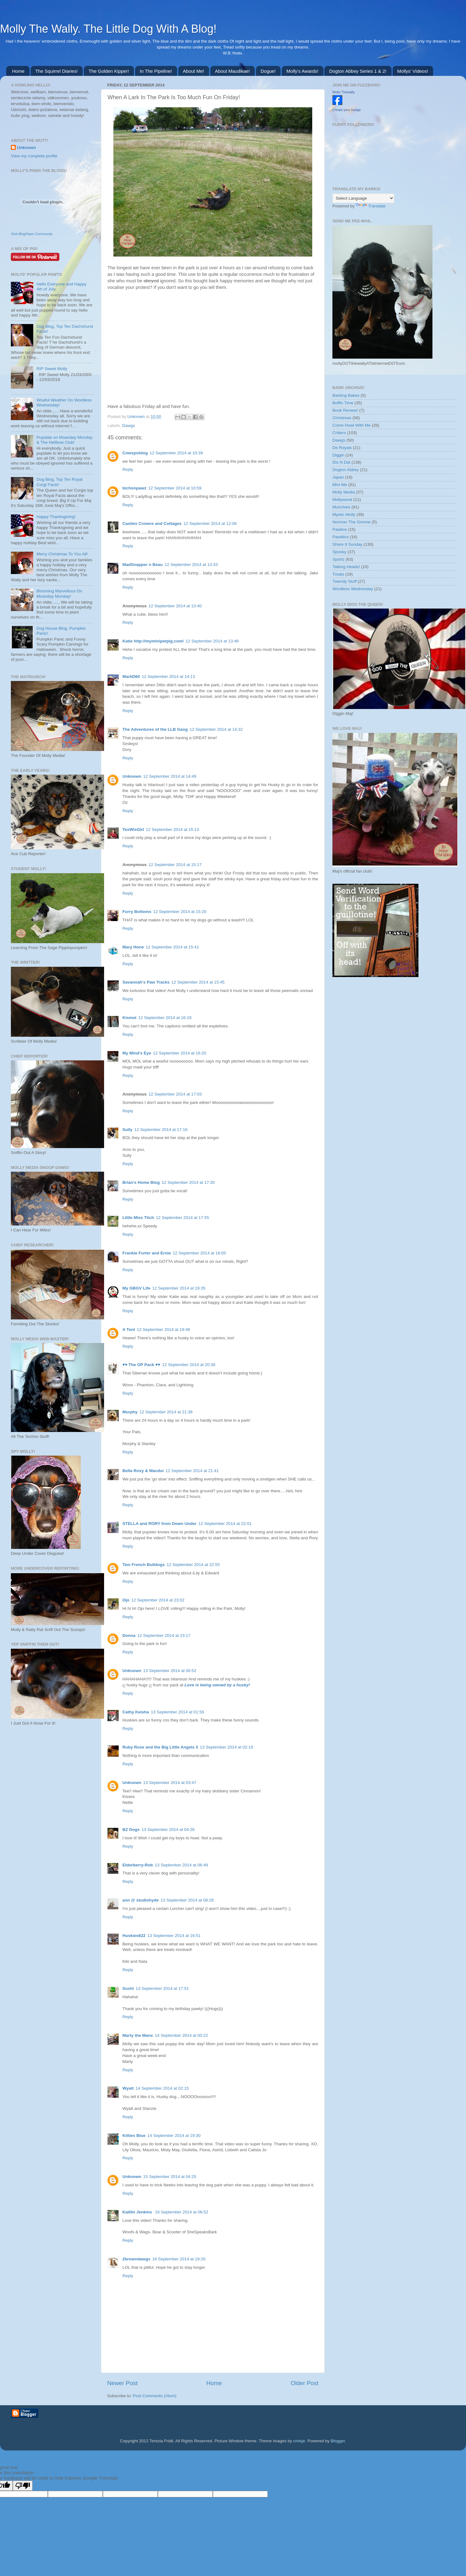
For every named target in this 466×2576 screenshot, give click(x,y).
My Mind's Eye (136, 1053)
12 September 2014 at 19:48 (163, 1329)
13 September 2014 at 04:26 (168, 1829)
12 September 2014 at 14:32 (216, 729)
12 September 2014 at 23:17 (163, 1635)
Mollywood (342, 499)
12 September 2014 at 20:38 (188, 1364)
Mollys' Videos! (412, 71)
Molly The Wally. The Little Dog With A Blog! (108, 28)
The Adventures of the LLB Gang (155, 729)
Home (18, 71)
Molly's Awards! (302, 71)
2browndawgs (136, 2259)
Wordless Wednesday (352, 588)
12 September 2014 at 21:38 (166, 1412)
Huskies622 (133, 1935)
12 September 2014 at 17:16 (160, 1129)
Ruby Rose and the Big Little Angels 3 (160, 1747)
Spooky (339, 551)
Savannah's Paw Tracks (146, 982)
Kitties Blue (133, 2135)
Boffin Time (342, 403)
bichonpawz (134, 488)
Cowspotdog (135, 453)
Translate (371, 206)
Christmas (341, 417)
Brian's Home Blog (141, 1182)
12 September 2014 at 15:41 (172, 947)
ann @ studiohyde (140, 1900)
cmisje (299, 2441)
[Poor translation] (23, 2486)
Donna (128, 1635)
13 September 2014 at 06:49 (181, 1865)
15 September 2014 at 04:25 (169, 2176)
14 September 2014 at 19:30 (173, 2135)
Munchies (341, 507)
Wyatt (128, 2088)
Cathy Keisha (135, 1712)
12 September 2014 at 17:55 (182, 1217)
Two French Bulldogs (143, 1564)
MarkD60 (131, 676)
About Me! (193, 71)
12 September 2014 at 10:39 (176, 453)
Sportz (338, 559)
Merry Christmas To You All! (62, 554)
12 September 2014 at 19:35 (178, 1288)
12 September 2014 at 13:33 (191, 564)
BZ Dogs (131, 1829)
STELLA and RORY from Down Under (159, 1523)
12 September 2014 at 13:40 (175, 606)
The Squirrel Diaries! (56, 71)
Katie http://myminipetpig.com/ (153, 641)
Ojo (126, 1600)
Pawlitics (340, 537)
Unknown (136, 416)
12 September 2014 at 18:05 (199, 1253)
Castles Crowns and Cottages (152, 523)
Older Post (304, 2383)
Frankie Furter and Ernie (146, 1253)
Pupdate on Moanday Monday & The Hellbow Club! (64, 440)
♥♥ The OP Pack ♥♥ (141, 1364)
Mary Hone (133, 947)
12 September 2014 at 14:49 (169, 776)
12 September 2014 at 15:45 (198, 982)
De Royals (342, 447)
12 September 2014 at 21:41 (192, 1470)
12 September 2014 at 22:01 (225, 1523)
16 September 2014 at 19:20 (178, 2259)
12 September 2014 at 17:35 (188, 1182)
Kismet (129, 1017)
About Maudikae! (232, 71)
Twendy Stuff (344, 581)
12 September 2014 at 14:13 (168, 676)
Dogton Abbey (345, 469)
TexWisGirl (133, 829)
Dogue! (268, 71)
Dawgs (128, 425)
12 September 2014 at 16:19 (164, 1017)
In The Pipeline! (156, 71)
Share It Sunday (347, 544)
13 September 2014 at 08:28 (187, 1900)
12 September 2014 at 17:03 (175, 1094)
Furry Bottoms (136, 911)
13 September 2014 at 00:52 (169, 1670)
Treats (338, 574)
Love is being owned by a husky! (217, 1685)
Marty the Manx (137, 2035)
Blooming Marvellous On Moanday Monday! (59, 593)
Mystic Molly (343, 514)
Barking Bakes (345, 395)
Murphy (130, 1412)
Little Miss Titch (138, 1217)
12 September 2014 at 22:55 (193, 1564)
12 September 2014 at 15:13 (172, 829)
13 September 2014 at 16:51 (173, 1935)
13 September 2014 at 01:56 (177, 1712)
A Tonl (128, 1329)
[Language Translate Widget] (363, 198)
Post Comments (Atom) (154, 2395)
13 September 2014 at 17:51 (162, 1988)
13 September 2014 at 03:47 (169, 1782)
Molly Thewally (343, 92)
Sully (127, 1129)
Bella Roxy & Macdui (143, 1470)
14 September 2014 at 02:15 (162, 2088)
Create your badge (346, 110)
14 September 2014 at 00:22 (181, 2035)
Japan (338, 477)
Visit (32, 234)
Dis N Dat (341, 462)
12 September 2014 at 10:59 (174, 488)
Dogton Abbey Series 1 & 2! (357, 71)
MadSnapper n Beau (142, 564)
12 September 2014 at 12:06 (210, 523)
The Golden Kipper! (109, 71)
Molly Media (343, 492)
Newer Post (122, 2383)
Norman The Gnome (351, 522)
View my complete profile (34, 156)
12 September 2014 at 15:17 (175, 864)
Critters (339, 432)
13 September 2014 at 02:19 (226, 1747)
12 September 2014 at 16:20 (179, 1053)
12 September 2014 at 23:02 (158, 1600)
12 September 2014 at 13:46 (212, 641)
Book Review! (345, 410)
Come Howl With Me (351, 425)
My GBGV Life (136, 1288)
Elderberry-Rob (137, 1865)
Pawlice (339, 529)
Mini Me (339, 484)
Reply (127, 469)
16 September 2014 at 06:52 (181, 2212)
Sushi (128, 1988)
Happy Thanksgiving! (55, 516)
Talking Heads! (346, 566)
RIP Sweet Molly (51, 368)
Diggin (338, 455)
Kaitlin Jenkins (137, 2212)
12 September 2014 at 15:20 (179, 911)
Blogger (338, 2441)
